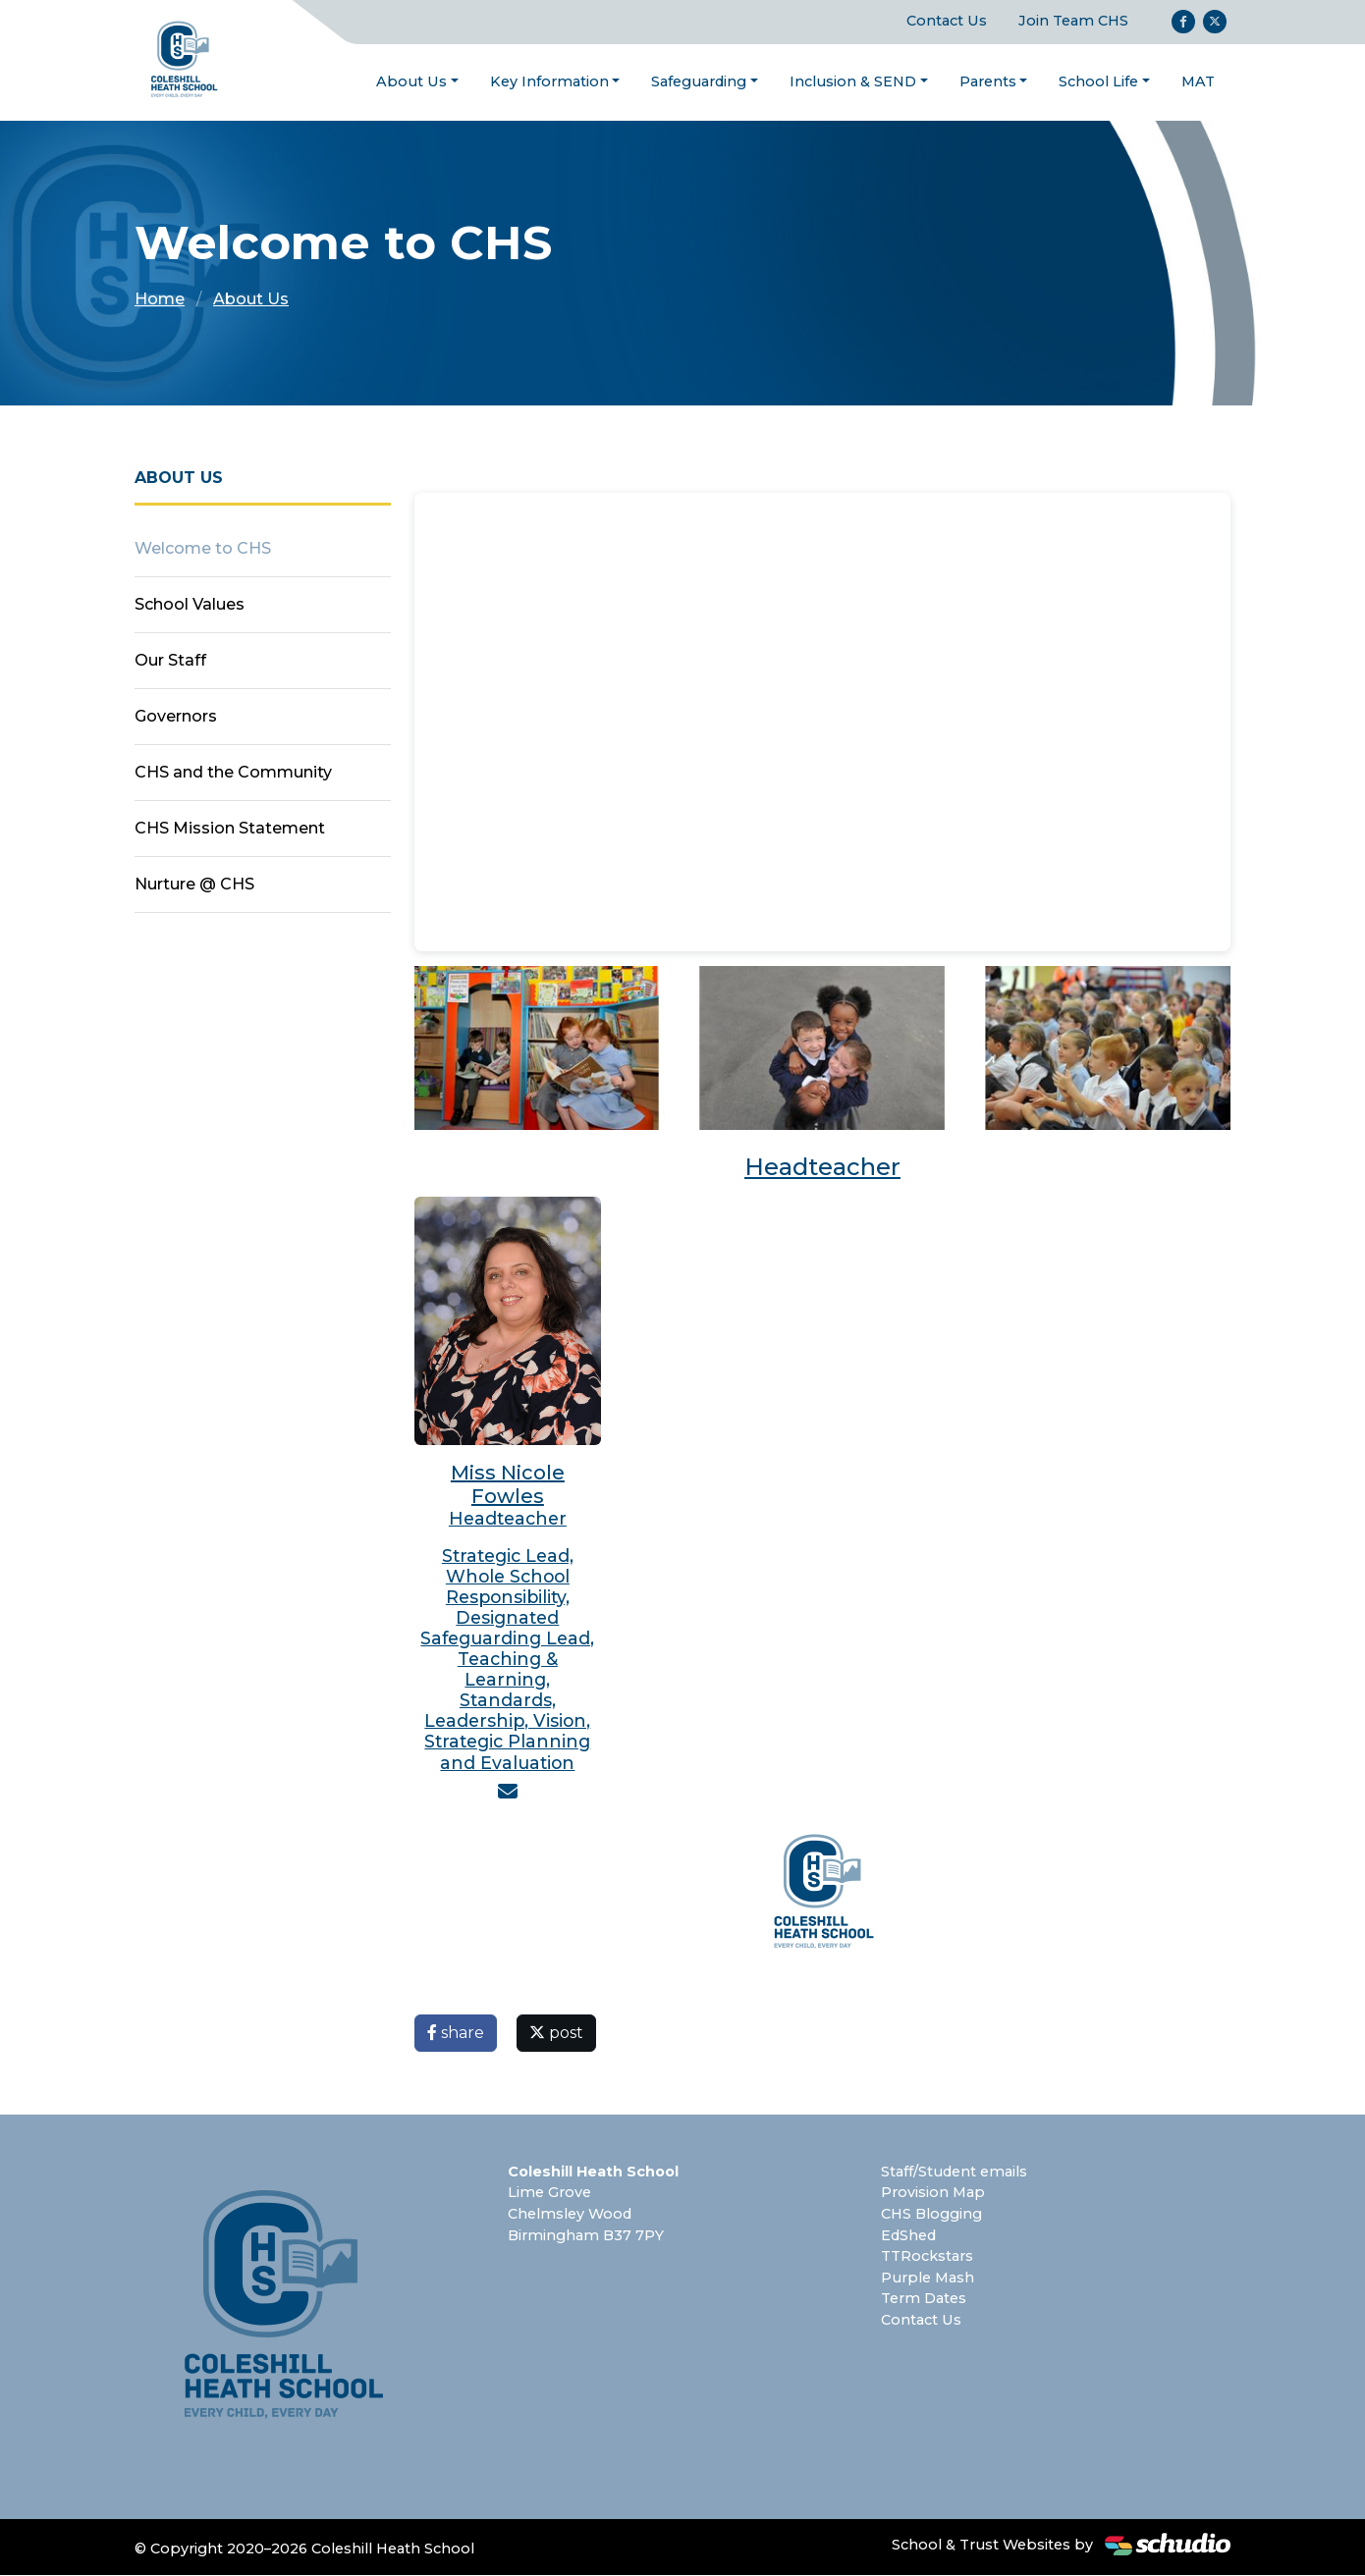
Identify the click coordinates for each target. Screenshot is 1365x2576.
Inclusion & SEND (853, 81)
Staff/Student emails (954, 2172)
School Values (190, 605)
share (455, 2033)
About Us (411, 81)
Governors (176, 717)
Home (160, 300)
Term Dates (923, 2299)
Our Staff (170, 661)
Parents (987, 81)
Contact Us (946, 21)
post (556, 2033)
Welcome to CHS (203, 549)
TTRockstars (927, 2257)
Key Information (549, 81)
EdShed (908, 2235)
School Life (1098, 81)
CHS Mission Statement (230, 829)
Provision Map (933, 2193)
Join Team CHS (1073, 21)
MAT (1198, 81)
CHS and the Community (233, 773)
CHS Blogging (931, 2215)
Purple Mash (927, 2278)
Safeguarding (698, 81)
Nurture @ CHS (194, 885)
